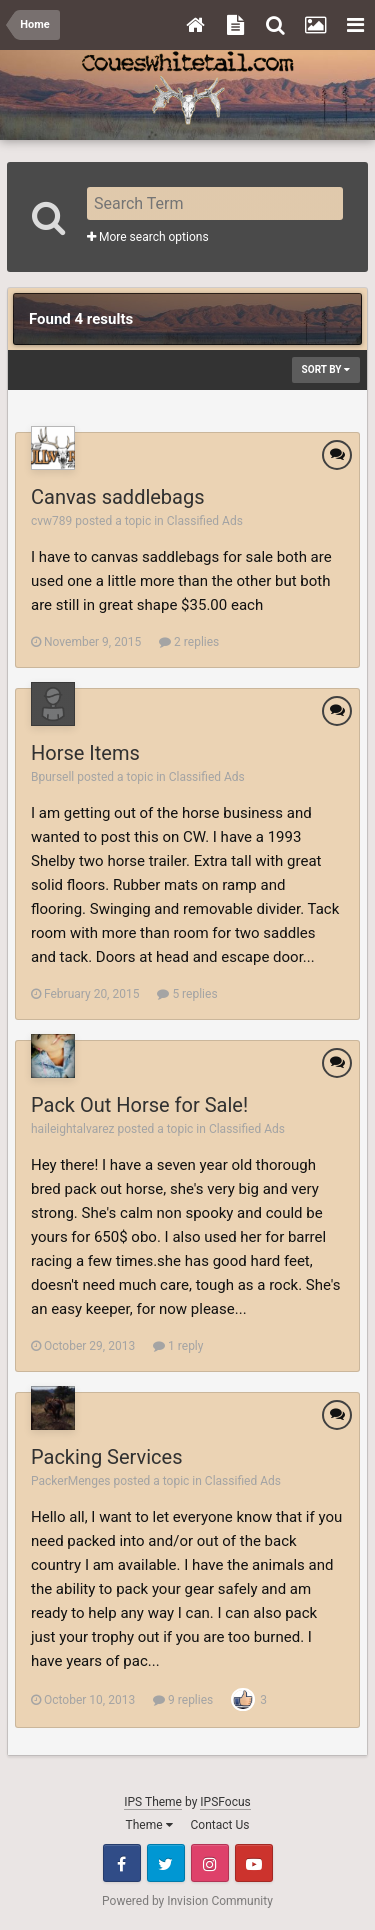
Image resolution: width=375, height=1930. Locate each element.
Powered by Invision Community (187, 1901)
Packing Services (106, 1457)
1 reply (178, 1346)
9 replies (183, 1700)
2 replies (189, 642)
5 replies (187, 994)
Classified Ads (205, 521)
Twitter (166, 1863)
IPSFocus (225, 1802)
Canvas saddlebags (118, 497)
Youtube (254, 1863)
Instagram (210, 1863)
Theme (149, 1825)
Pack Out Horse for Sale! (139, 1105)
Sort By (326, 369)
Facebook (122, 1863)
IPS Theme (153, 1802)
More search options (148, 237)
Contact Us (220, 1825)
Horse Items (85, 753)
